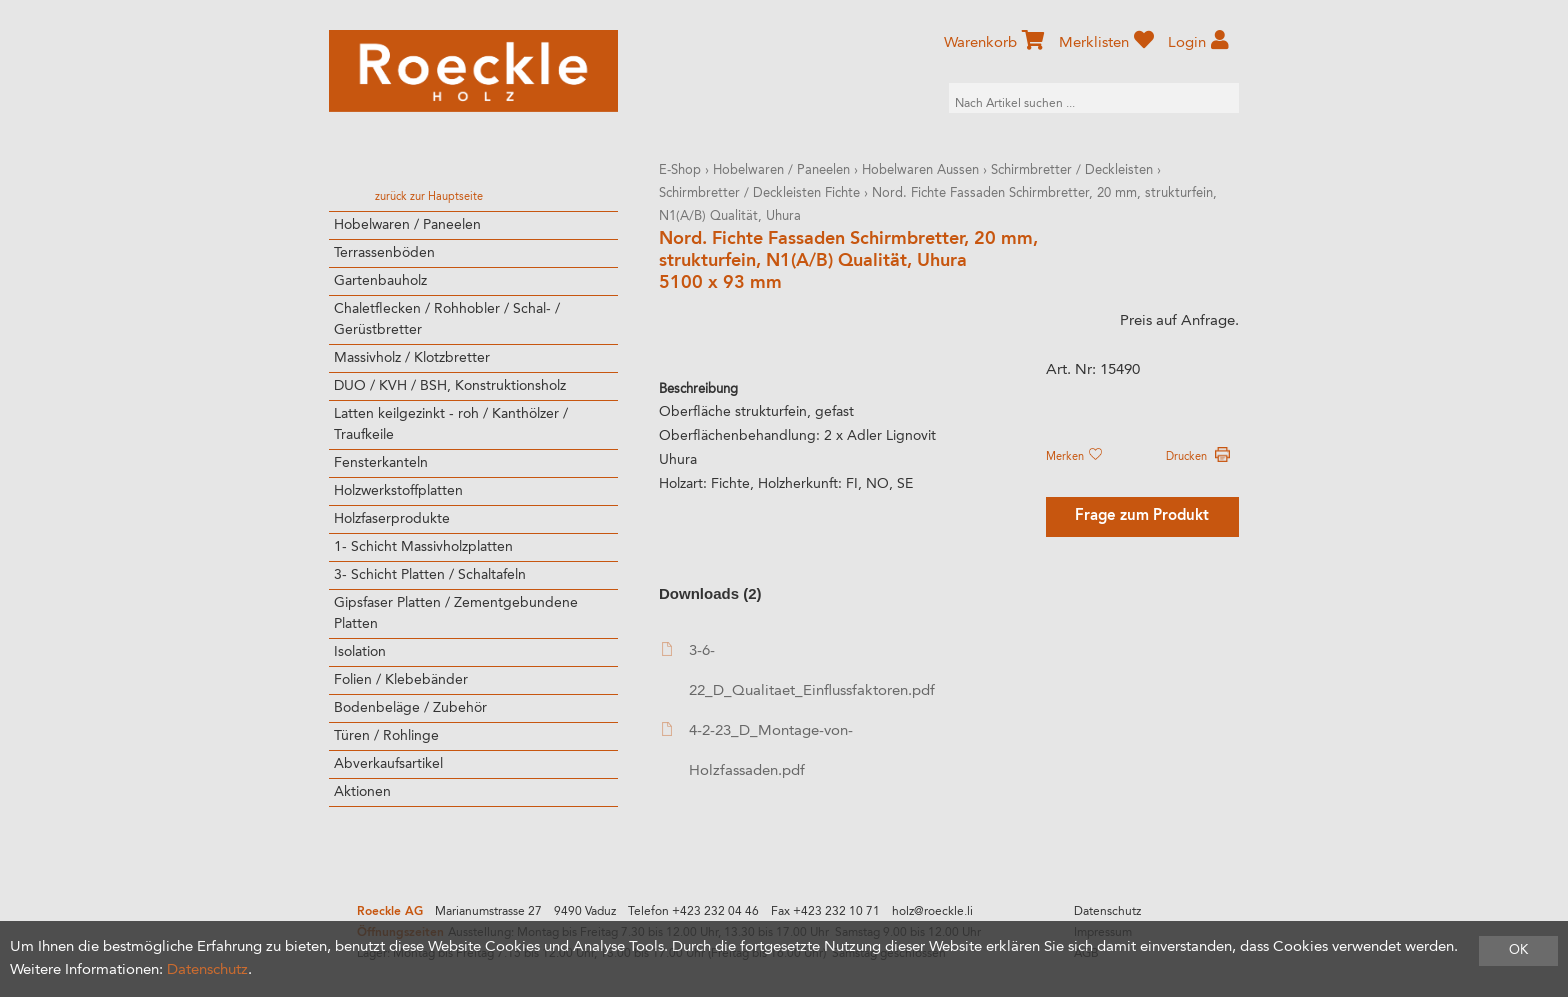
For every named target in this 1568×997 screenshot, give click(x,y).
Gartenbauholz (380, 281)
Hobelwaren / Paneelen (407, 225)
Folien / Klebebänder (401, 680)
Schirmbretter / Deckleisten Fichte (759, 193)
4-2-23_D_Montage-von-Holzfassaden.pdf (757, 750)
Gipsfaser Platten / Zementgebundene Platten (456, 613)
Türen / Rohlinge (386, 736)
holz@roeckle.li (932, 912)
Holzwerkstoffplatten (398, 491)
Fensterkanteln (381, 463)
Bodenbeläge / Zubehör (410, 708)
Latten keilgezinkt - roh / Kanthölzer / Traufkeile (451, 424)
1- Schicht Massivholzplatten (423, 547)
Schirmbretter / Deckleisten (1072, 170)
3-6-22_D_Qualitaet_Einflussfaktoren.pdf (798, 670)
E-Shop (680, 170)
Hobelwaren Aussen (920, 170)
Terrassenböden (384, 253)
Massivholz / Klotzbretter (412, 358)
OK (1518, 950)
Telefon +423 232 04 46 (693, 912)
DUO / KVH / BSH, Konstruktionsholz (450, 386)
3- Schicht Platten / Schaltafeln (430, 575)
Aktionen (362, 792)
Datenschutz (1107, 912)
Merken (1074, 457)
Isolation (360, 652)
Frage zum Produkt (1142, 516)
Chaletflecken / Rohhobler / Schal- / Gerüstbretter (447, 319)
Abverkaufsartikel (388, 764)
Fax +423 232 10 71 (825, 912)
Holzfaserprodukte (392, 519)
